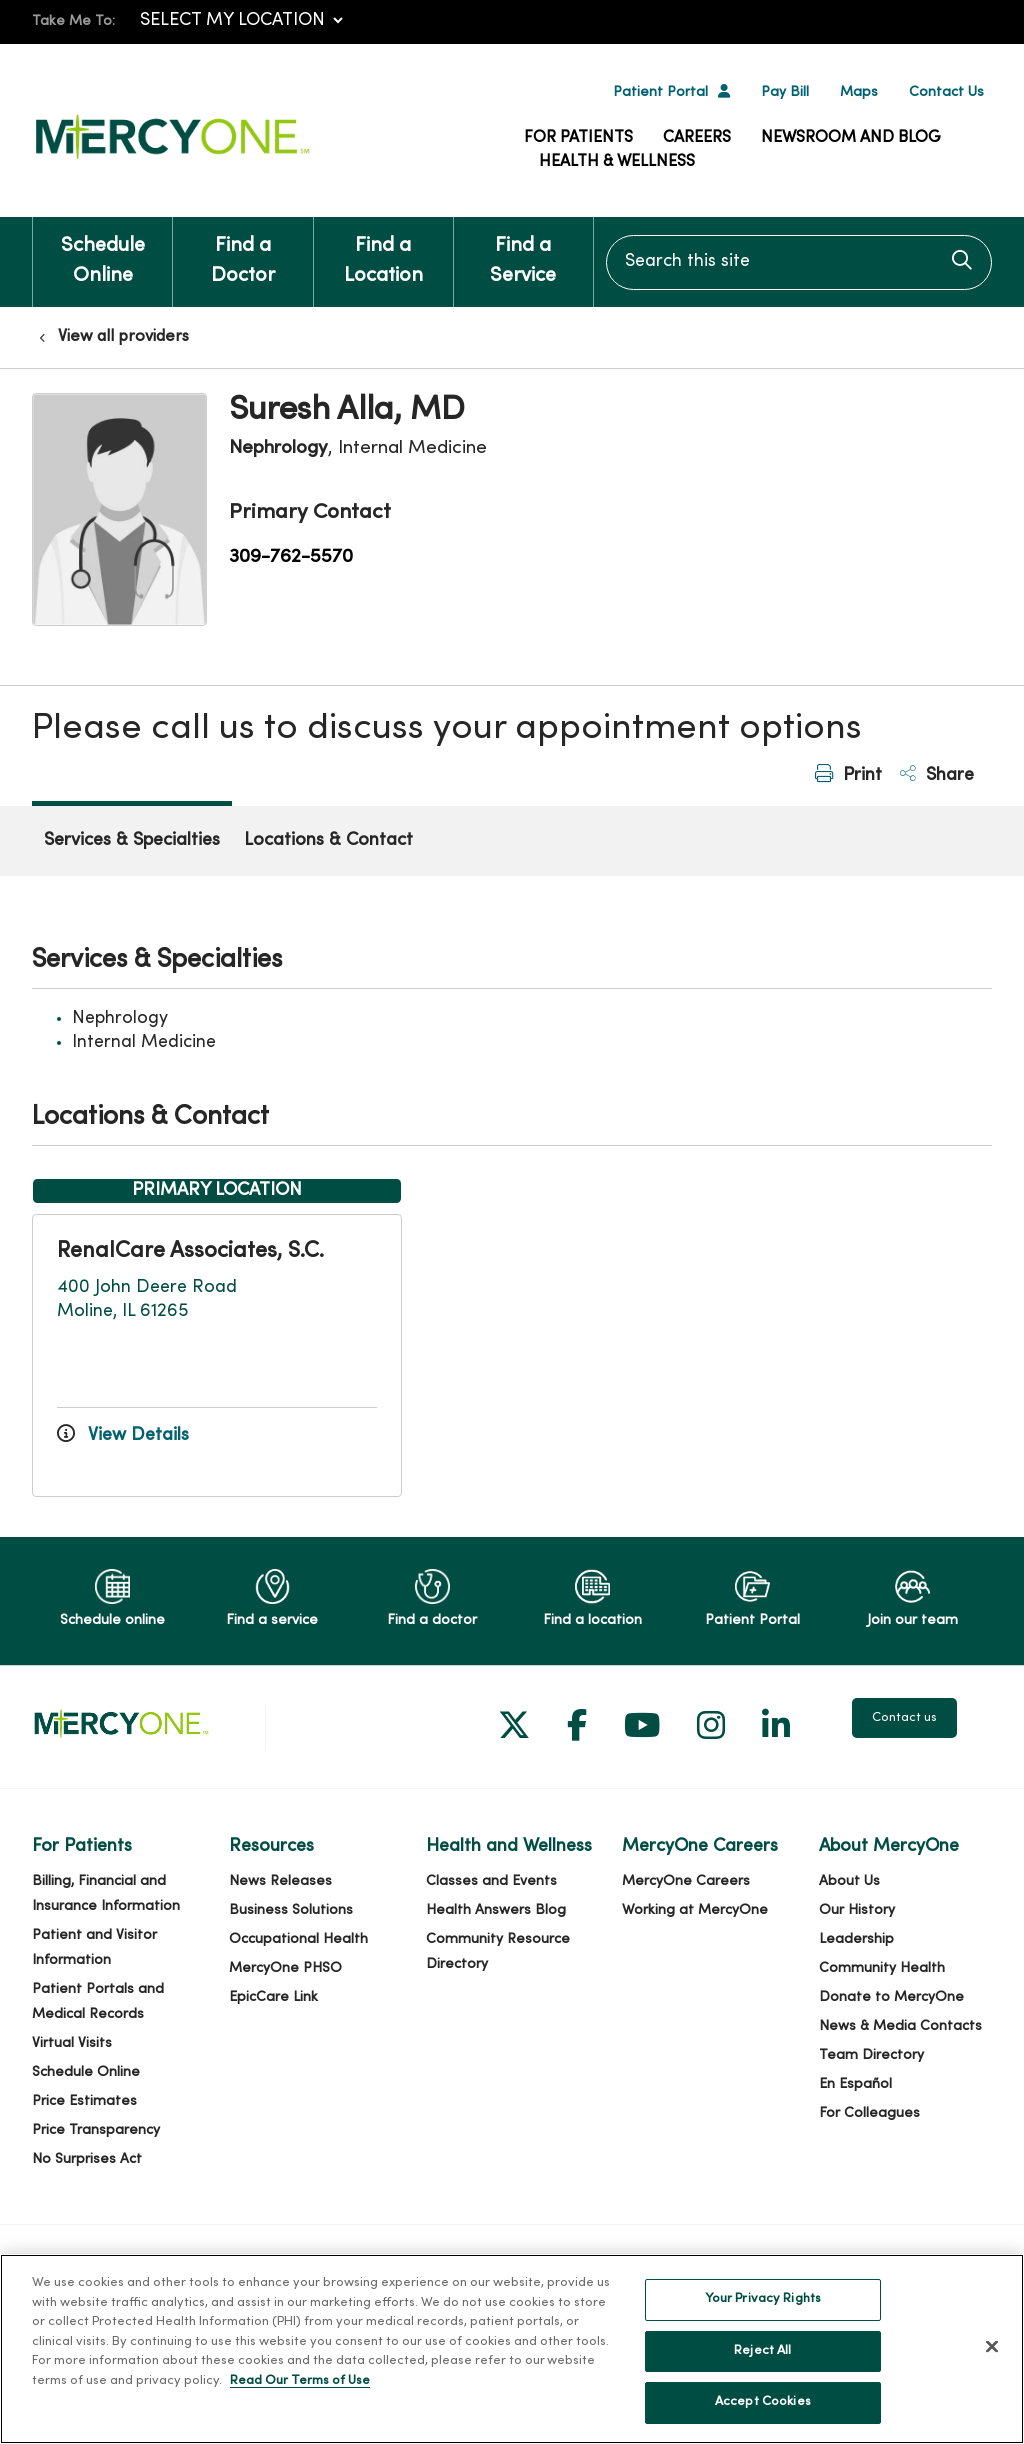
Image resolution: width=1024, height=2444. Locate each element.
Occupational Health (298, 1939)
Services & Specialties (132, 840)
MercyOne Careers (686, 1881)
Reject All (762, 2360)
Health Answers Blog (496, 1910)
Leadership (856, 1939)
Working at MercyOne (695, 1910)
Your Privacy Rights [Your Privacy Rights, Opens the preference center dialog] (763, 2308)
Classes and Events (491, 1881)
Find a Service (523, 251)
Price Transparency (96, 2130)
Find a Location (383, 251)
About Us (849, 1881)
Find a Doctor (242, 251)
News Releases (280, 1881)
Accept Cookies (763, 2412)
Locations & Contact (328, 840)
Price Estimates (84, 2101)
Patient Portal (660, 92)
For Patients (578, 138)
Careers (697, 138)
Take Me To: (73, 21)
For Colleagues (869, 2113)
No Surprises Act (87, 2159)
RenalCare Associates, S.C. (190, 1251)
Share (937, 774)
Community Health (882, 1968)
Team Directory (871, 2055)
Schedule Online (102, 251)
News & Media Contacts (900, 2026)
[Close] (992, 2356)
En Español (855, 2084)
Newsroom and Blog (851, 138)
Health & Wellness (617, 162)
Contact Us (946, 92)
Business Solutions (291, 1910)
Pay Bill (785, 92)
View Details (123, 1435)
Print (848, 774)
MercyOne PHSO (285, 1968)
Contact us (904, 1718)
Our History (857, 1910)
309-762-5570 (291, 557)
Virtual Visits (72, 2043)
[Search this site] (799, 262)
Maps (859, 92)
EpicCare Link (273, 1997)
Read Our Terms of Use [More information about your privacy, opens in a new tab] (300, 2390)
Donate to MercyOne (891, 1997)
